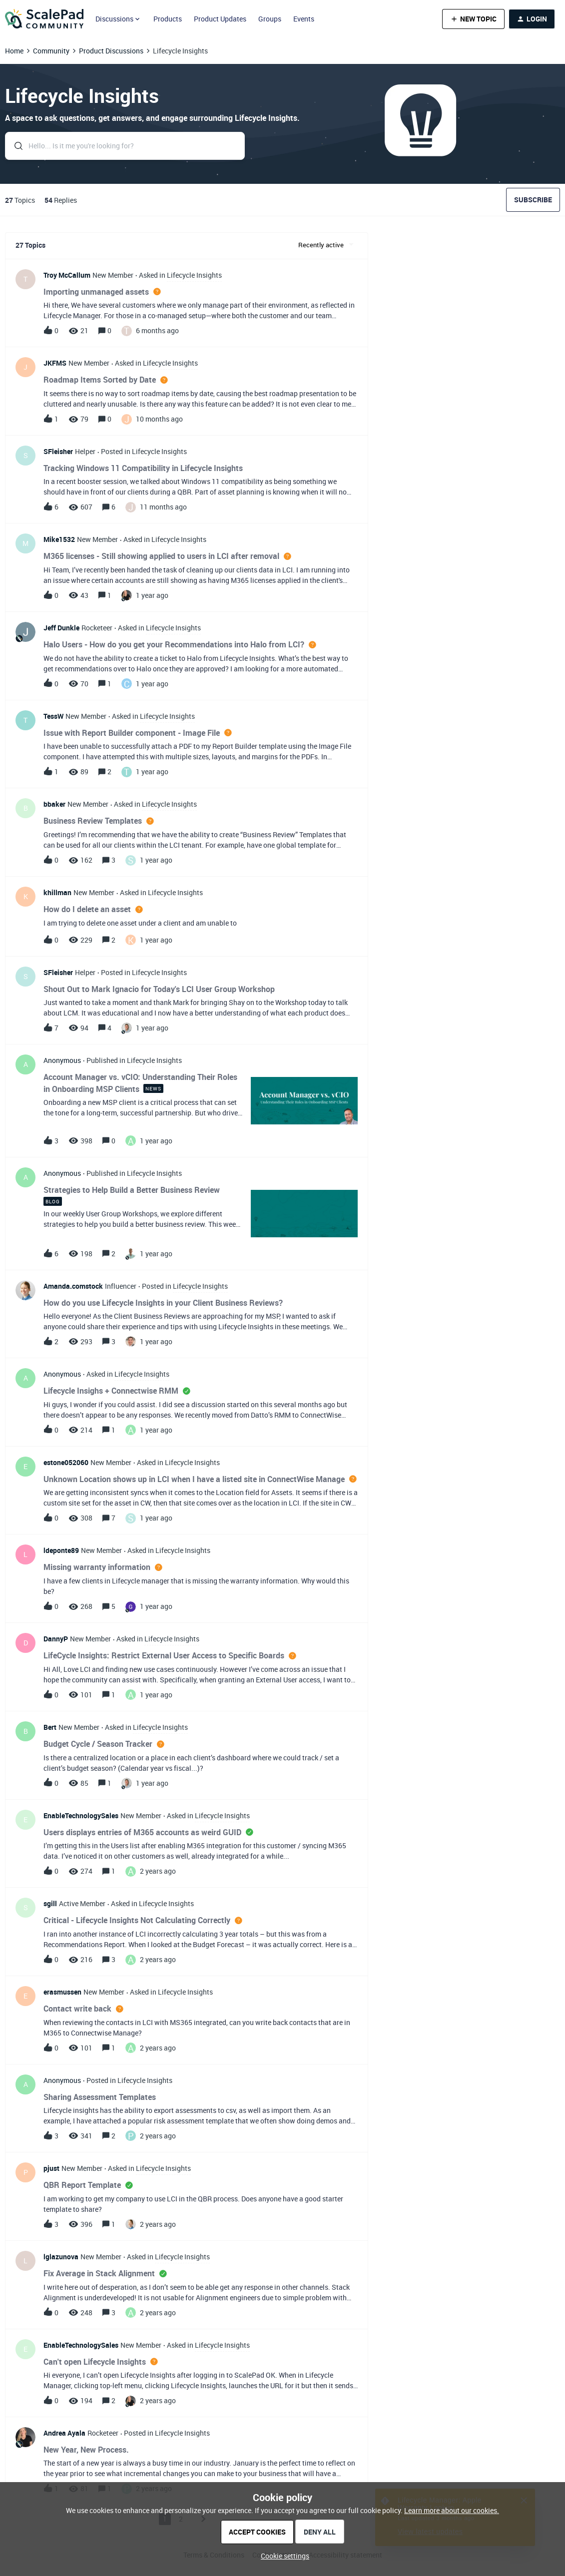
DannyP (55, 1638)
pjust (51, 2168)
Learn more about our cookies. (451, 2510)
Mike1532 (59, 539)
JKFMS (54, 363)
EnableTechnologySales (80, 1815)
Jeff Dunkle (61, 627)
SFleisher (58, 451)
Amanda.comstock (73, 1286)
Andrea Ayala (64, 2433)
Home (14, 50)
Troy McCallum (66, 275)
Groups (269, 18)
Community (51, 50)
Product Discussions (111, 50)
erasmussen (62, 1992)
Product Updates (220, 18)
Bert (49, 1727)
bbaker (54, 804)
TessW (53, 716)
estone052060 (65, 1462)
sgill (50, 1903)
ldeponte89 (61, 1550)
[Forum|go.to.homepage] (44, 19)
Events (303, 18)
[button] (473, 19)
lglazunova (60, 2256)
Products (167, 18)
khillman (57, 892)
